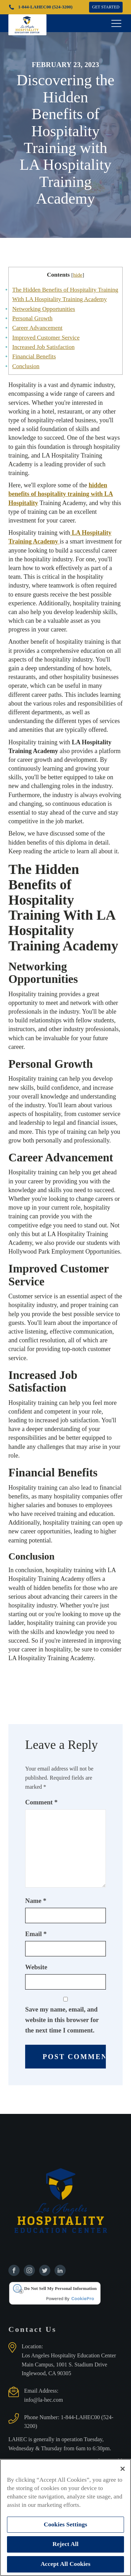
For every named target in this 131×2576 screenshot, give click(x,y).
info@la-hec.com (43, 2400)
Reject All (65, 2544)
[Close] (122, 2468)
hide (77, 275)
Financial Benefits (34, 356)
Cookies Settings (65, 2524)
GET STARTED (105, 7)
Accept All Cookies (65, 2564)
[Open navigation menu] (116, 23)
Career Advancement (37, 327)
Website (36, 1967)
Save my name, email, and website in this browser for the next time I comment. (62, 2020)
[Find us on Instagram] (29, 2270)
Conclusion (25, 366)
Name (35, 1900)
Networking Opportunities (43, 309)
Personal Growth (32, 318)
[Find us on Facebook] (14, 2270)
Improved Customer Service (46, 337)
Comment (41, 1802)
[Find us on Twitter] (44, 2270)
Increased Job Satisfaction (43, 347)
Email (36, 1934)
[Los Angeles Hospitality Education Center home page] (27, 23)
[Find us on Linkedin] (60, 2270)
